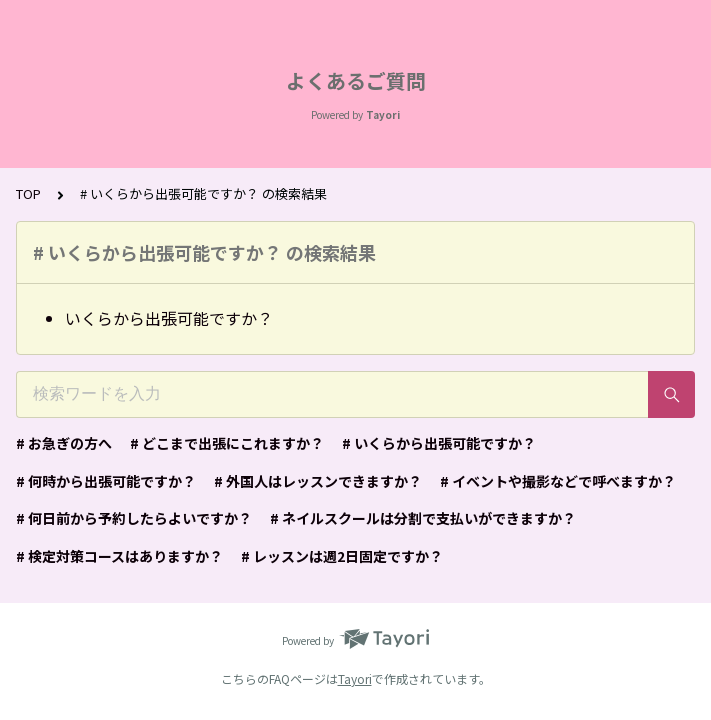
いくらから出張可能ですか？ (169, 318)
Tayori (355, 678)
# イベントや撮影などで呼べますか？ (558, 481)
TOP (28, 193)
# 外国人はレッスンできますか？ (318, 481)
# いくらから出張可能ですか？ (439, 443)
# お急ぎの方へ (64, 443)
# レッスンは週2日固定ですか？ (342, 556)
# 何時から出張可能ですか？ (106, 481)
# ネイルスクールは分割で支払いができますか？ (423, 518)
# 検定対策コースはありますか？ (119, 556)
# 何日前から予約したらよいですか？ (134, 518)
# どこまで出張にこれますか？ (227, 443)
